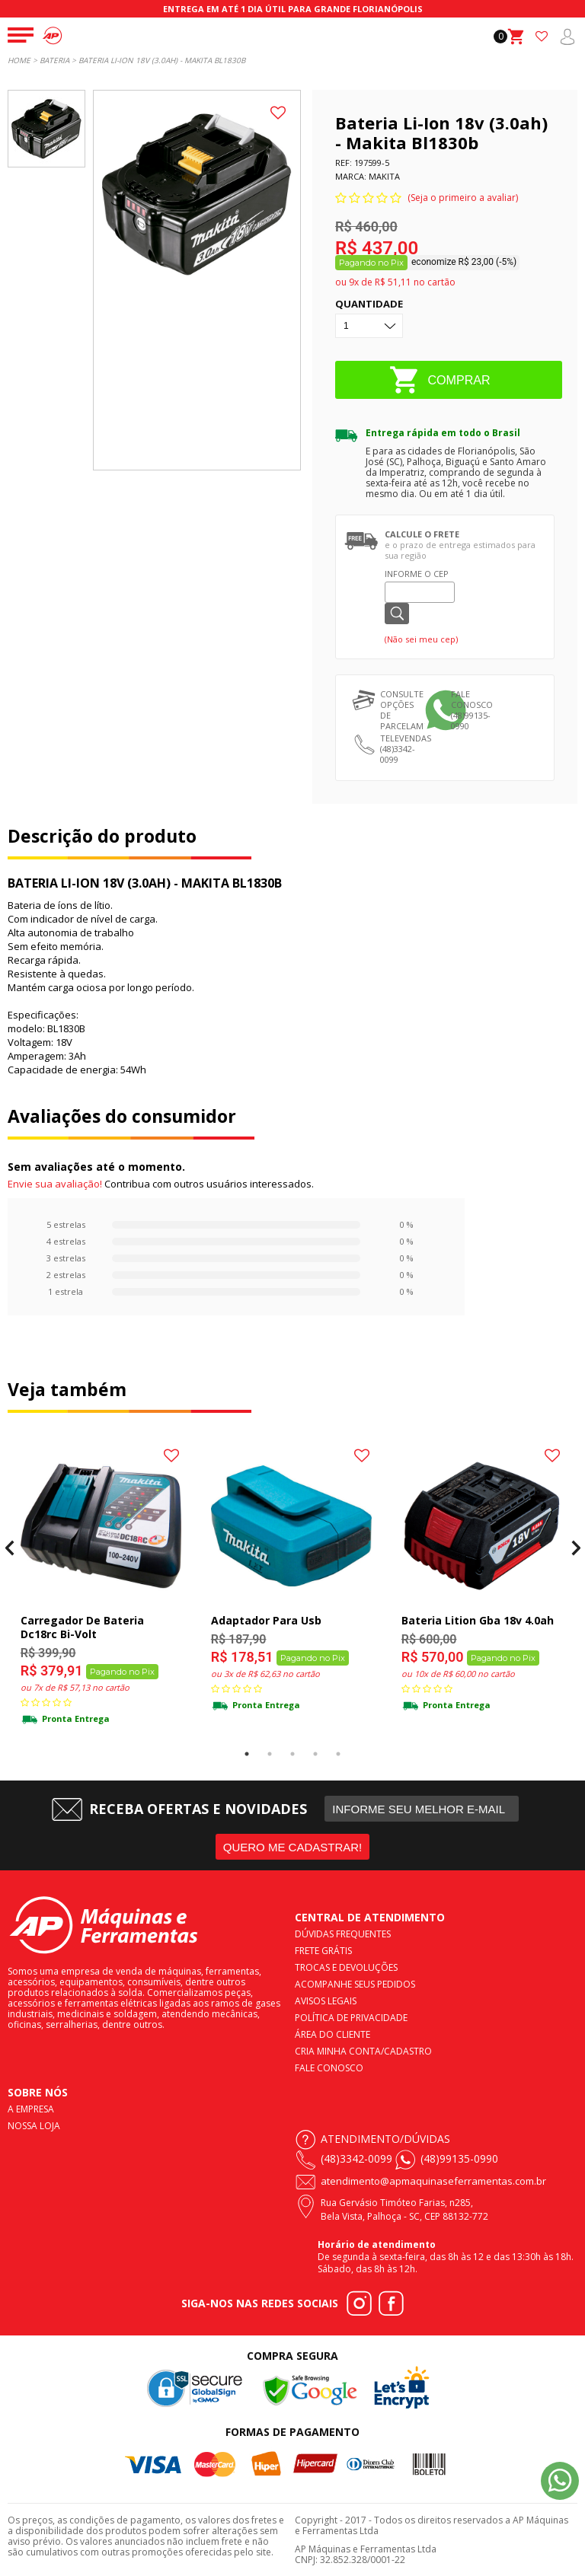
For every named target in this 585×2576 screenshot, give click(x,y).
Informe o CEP (417, 574)
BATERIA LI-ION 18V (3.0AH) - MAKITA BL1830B (161, 60)
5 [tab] (338, 1753)
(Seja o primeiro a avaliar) (463, 197)
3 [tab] (292, 1753)
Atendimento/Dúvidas (385, 2138)
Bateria (54, 60)
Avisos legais (325, 2000)
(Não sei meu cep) (421, 639)
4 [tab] (315, 1753)
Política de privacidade (351, 2016)
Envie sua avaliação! (55, 1184)
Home (19, 60)
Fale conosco (329, 2067)
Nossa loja (34, 2125)
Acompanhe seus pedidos (355, 1983)
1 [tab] (246, 1753)
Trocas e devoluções (346, 1966)
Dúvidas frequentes (343, 1933)
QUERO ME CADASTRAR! (293, 1847)
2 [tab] (269, 1753)
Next (575, 1547)
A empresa (31, 2108)
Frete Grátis (323, 1949)
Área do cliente (332, 2033)
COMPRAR (460, 379)
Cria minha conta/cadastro (363, 2050)
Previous (9, 1547)
